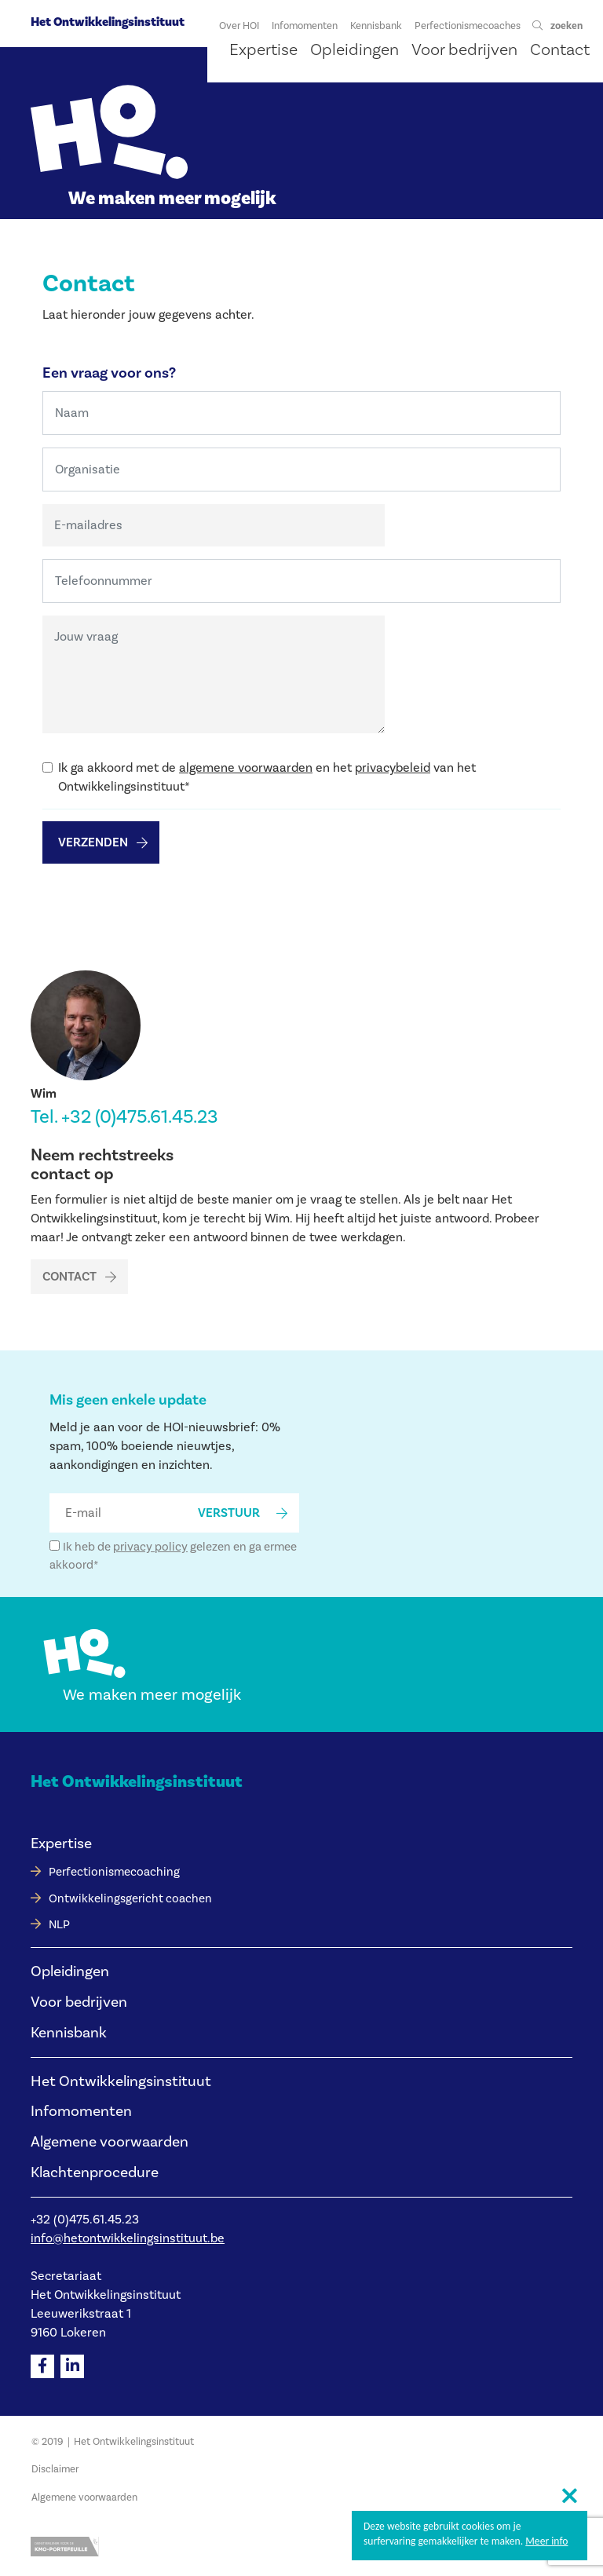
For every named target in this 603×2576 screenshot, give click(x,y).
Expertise (61, 1843)
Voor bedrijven (79, 2002)
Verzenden (93, 842)
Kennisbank (69, 2032)
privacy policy (150, 1547)
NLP (59, 1924)
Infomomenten (81, 2111)
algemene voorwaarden (245, 768)
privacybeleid (392, 768)
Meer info (546, 2541)
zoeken (566, 26)
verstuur (229, 1513)
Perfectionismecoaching (114, 1872)
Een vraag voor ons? (109, 373)
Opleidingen (70, 1971)
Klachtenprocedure (95, 2172)
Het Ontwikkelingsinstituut (108, 22)
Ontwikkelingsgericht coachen (130, 1898)
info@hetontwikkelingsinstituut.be (128, 2238)
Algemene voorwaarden (109, 2141)
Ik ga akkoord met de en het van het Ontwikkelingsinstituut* (267, 777)
